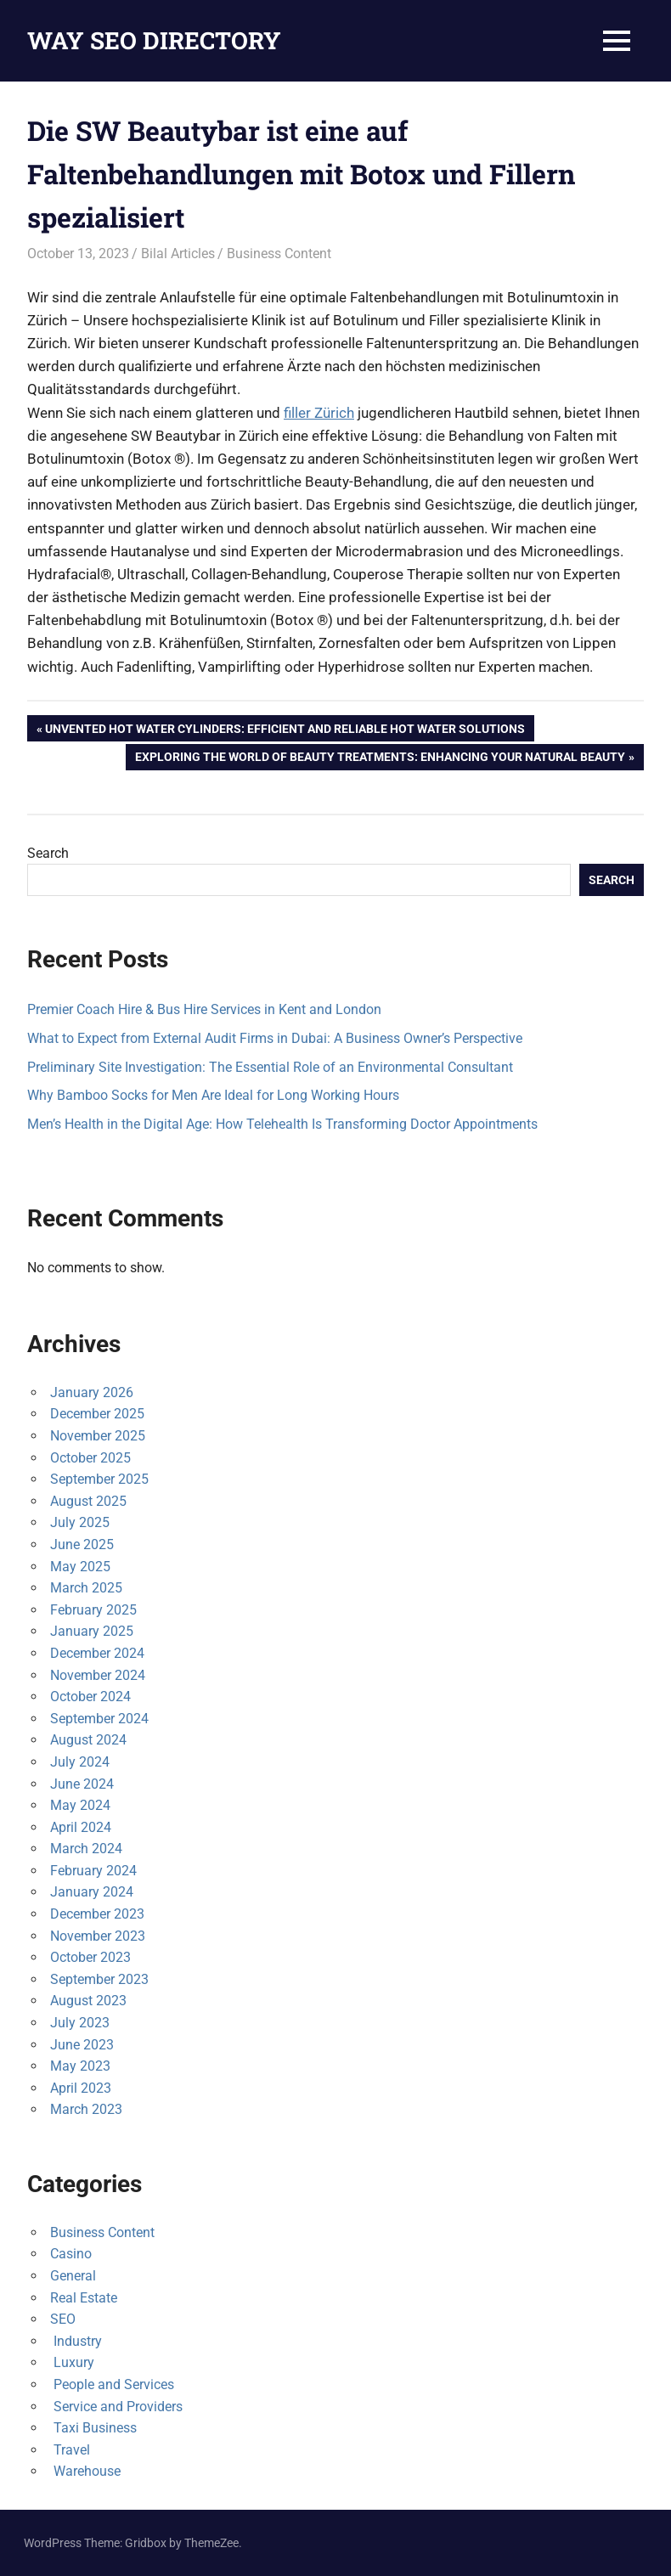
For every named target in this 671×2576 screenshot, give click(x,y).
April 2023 (80, 2088)
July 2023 (80, 2023)
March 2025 (86, 1588)
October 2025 (90, 1458)
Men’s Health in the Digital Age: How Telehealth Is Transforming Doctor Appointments (282, 1124)
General (73, 2276)
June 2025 (82, 1544)
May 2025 (80, 1567)
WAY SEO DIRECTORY (154, 40)
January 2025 (91, 1631)
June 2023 (82, 2045)
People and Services (112, 2384)
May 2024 (80, 1805)
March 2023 (86, 2109)
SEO (63, 2319)
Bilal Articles (178, 253)
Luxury (72, 2362)
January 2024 (91, 1892)
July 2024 (80, 1762)
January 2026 (91, 1392)
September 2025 (99, 1479)
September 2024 (99, 1719)
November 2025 (97, 1436)
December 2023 (97, 1914)
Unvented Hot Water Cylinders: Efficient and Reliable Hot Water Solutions (284, 730)
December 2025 (97, 1414)
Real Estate (83, 2298)
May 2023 (80, 2066)
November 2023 (97, 1936)
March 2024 (86, 1848)
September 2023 (99, 1979)
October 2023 (90, 1957)
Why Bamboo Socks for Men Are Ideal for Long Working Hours (213, 1095)
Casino (71, 2254)
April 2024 (80, 1827)
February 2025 (93, 1610)
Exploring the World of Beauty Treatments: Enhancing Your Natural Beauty (379, 758)
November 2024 (97, 1675)
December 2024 (97, 1653)
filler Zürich (319, 412)
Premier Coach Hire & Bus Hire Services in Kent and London (204, 1009)
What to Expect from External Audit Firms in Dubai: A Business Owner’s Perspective (274, 1038)
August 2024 (88, 1740)
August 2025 (88, 1501)
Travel (70, 2450)
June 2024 (82, 1784)
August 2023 (88, 2001)
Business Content (279, 253)
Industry (76, 2341)
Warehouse (85, 2471)
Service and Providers (116, 2406)
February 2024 (93, 1871)
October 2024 (90, 1696)
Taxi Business (93, 2428)
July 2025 (80, 1522)
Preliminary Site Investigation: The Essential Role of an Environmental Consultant (270, 1067)
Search (48, 853)
